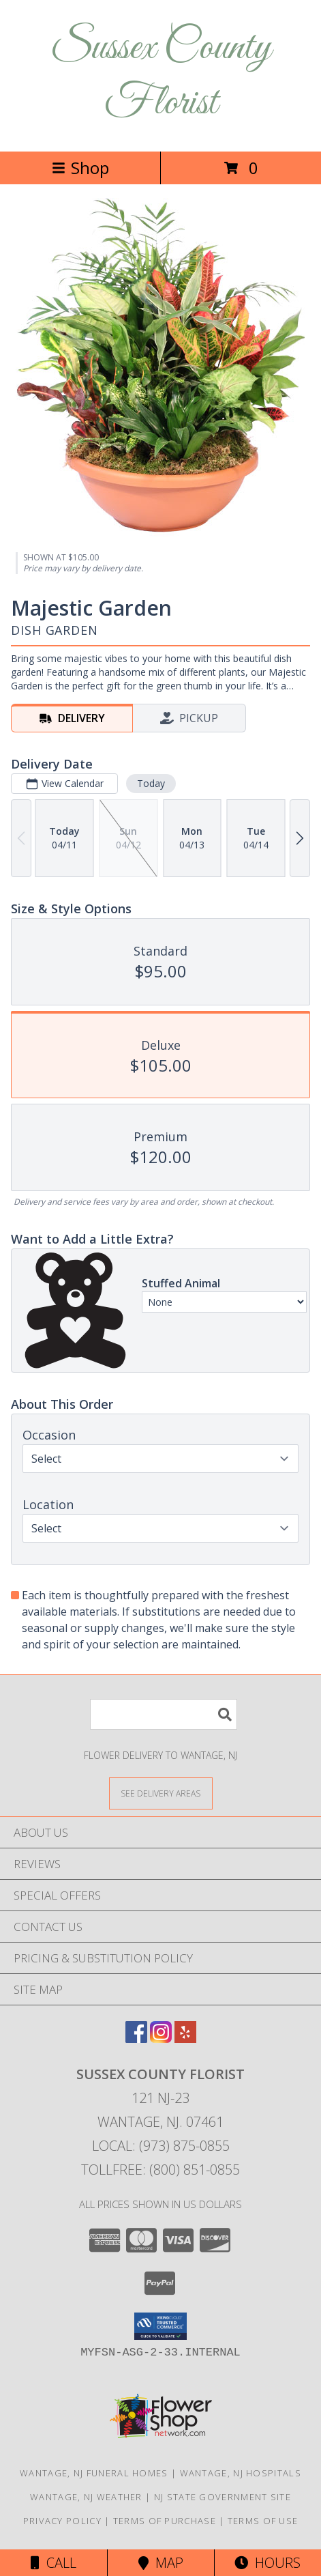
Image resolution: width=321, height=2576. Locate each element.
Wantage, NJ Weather (86, 2497)
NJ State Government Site (222, 2497)
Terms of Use (263, 2521)
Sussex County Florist (160, 75)
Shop (80, 167)
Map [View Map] (160, 2562)
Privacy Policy (62, 2521)
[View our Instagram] (161, 2038)
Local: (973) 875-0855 (161, 2145)
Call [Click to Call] (53, 2562)
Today (151, 783)
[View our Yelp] (185, 2038)
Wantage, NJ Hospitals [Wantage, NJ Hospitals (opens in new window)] (240, 2473)
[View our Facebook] (136, 2038)
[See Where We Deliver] (161, 1792)
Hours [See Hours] (267, 2562)
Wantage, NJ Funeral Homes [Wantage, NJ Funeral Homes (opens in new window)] (94, 2473)
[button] (160, 2326)
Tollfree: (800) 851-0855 (160, 2169)
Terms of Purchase (164, 2521)
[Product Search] (163, 1714)
